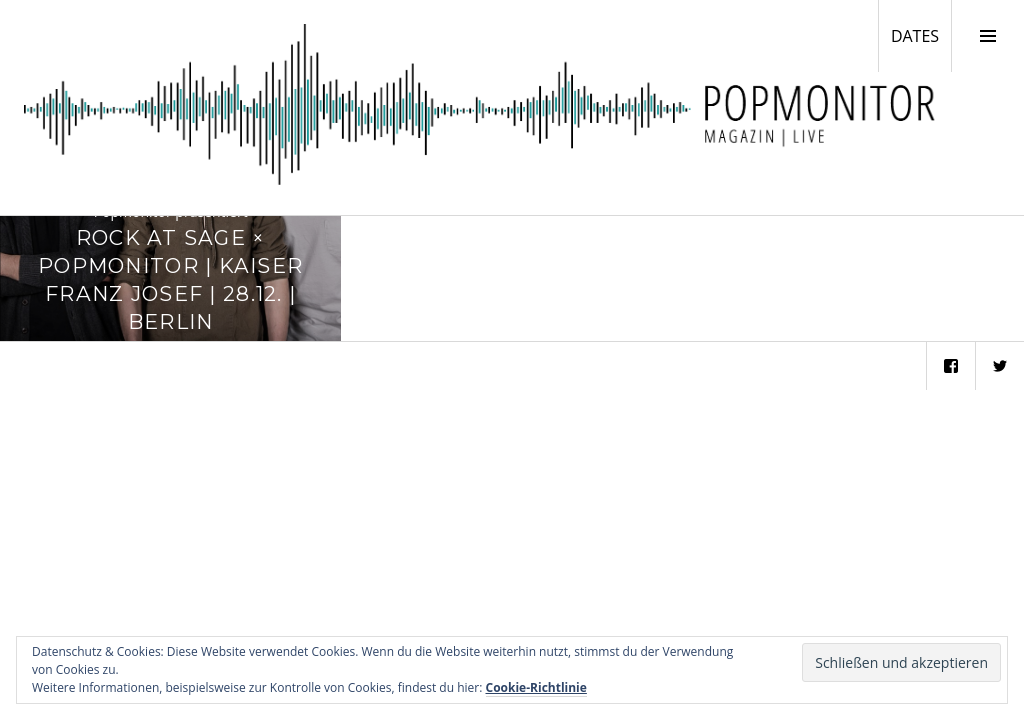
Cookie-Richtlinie (536, 687)
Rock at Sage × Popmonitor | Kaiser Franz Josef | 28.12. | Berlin (170, 279)
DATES (921, 35)
